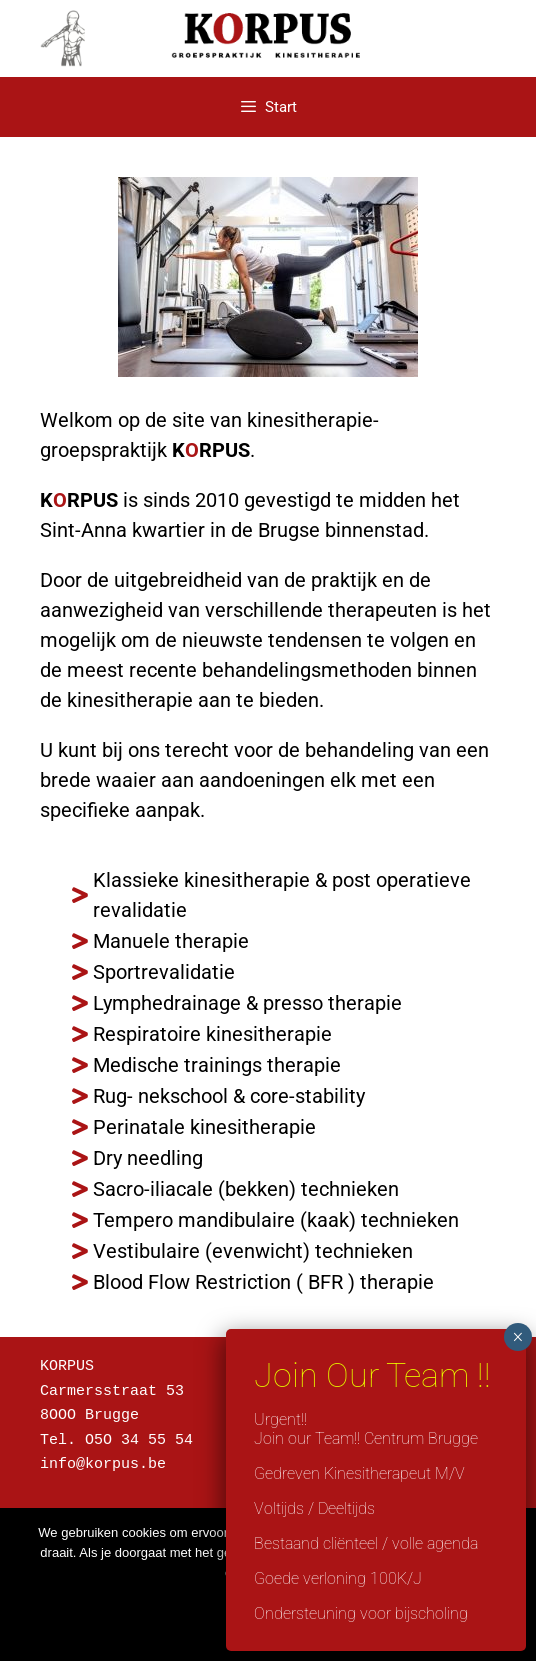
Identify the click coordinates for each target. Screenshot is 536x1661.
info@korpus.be (103, 1459)
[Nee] (511, 1585)
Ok (268, 1615)
